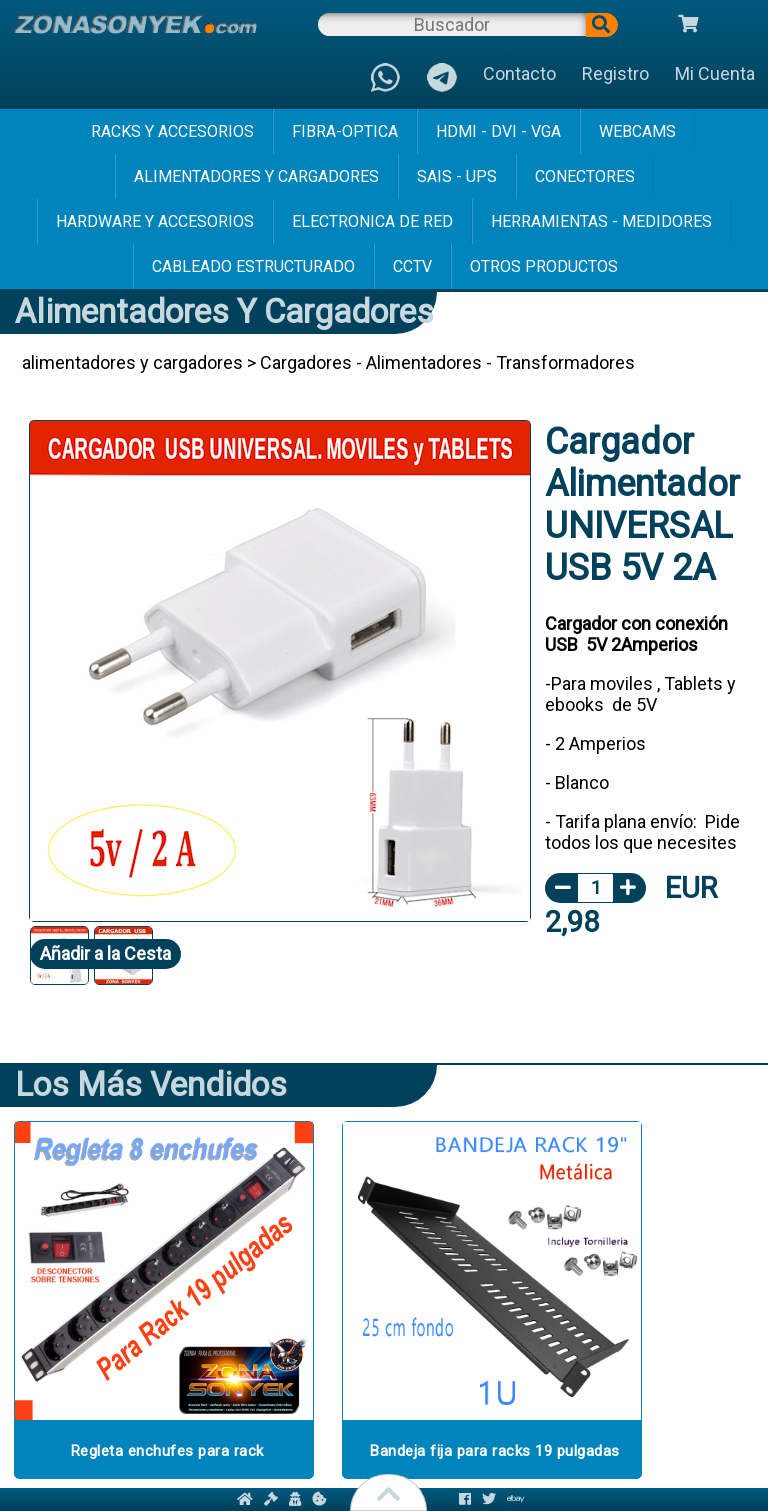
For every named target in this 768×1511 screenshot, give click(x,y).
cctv (412, 266)
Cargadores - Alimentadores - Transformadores (447, 362)
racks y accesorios (172, 131)
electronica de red (372, 221)
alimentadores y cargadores (256, 176)
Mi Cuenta (715, 73)
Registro (615, 73)
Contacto (519, 73)
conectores (585, 176)
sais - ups (457, 176)
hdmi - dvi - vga (498, 131)
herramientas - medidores (601, 221)
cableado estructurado (253, 266)
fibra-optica (345, 131)
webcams (637, 131)
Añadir (105, 953)
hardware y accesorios (155, 221)
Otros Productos (544, 266)
